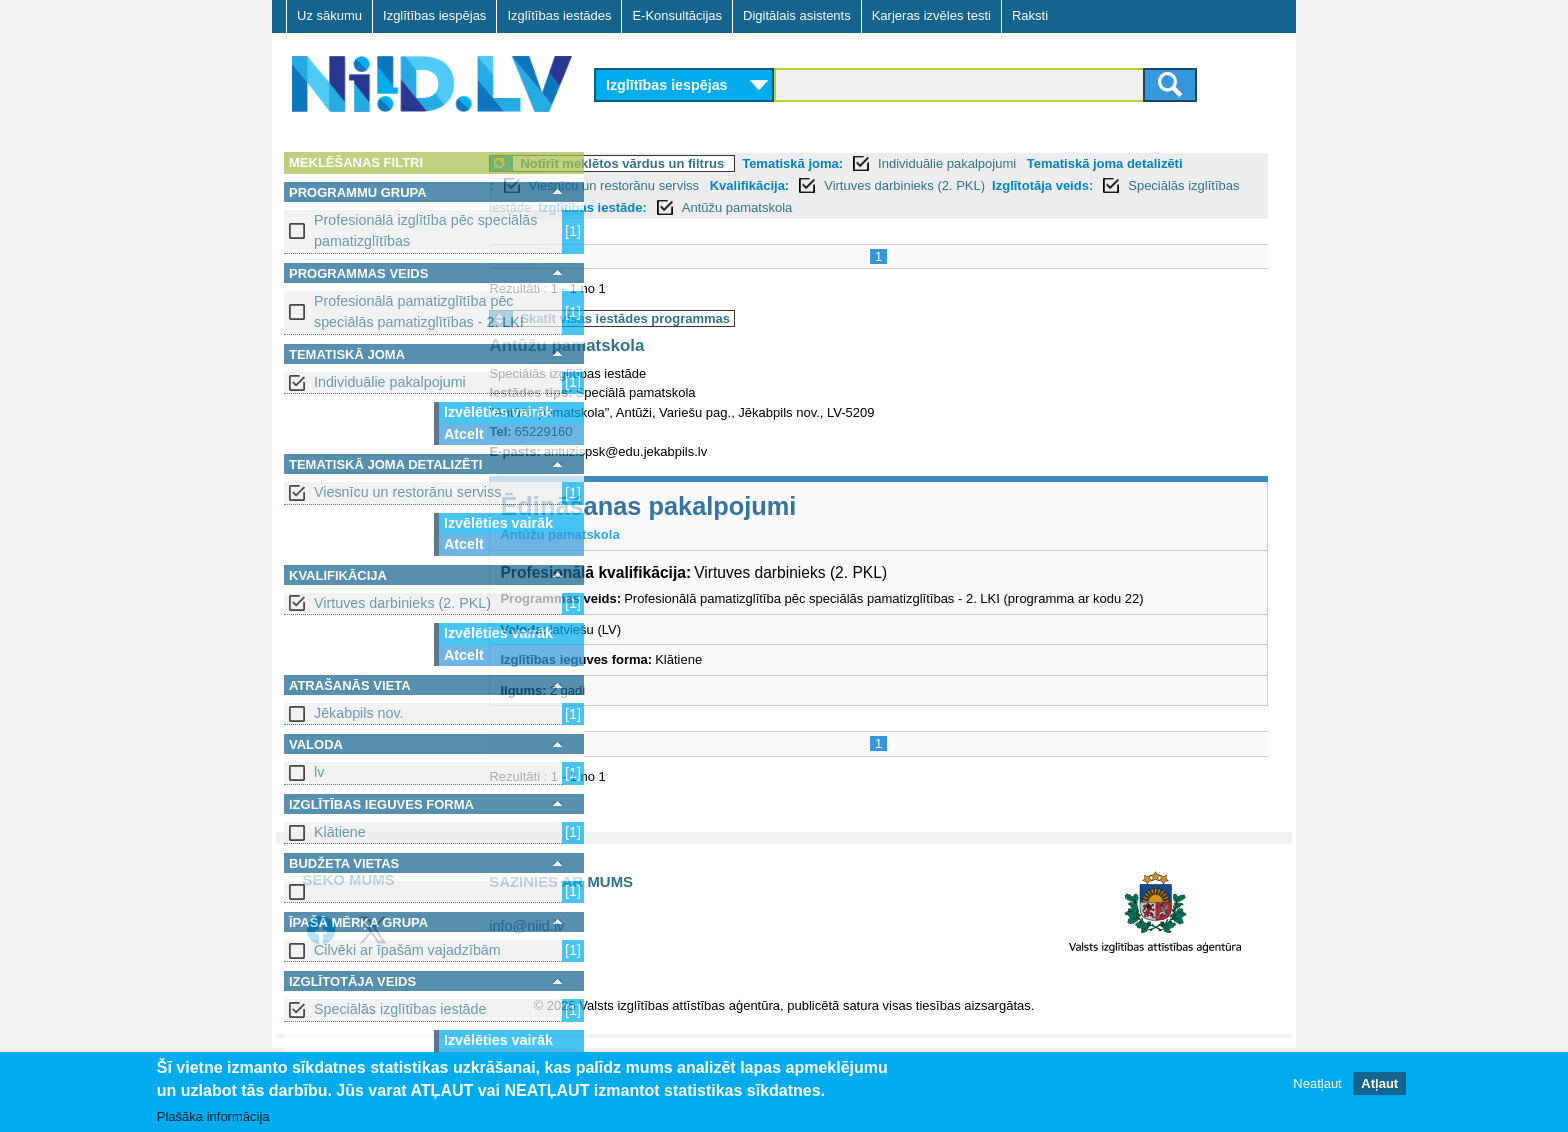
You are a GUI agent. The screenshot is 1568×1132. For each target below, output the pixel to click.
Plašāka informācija (213, 1116)
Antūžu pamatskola (1035, 207)
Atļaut (1379, 1083)
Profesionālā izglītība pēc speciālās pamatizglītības (425, 230)
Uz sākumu (329, 15)
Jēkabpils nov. (359, 713)
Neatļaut (1317, 1083)
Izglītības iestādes (559, 15)
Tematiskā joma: (903, 163)
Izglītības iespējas (434, 15)
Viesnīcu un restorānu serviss (407, 492)
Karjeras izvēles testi (931, 15)
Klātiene (340, 832)
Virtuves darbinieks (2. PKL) (402, 603)
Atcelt (464, 434)
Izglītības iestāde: (890, 207)
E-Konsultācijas (677, 15)
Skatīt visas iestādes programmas (736, 318)
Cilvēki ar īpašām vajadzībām (407, 950)
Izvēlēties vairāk (498, 412)
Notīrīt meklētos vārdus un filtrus (733, 163)
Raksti (1030, 15)
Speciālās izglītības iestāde (400, 1009)
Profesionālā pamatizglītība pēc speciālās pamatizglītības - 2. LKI (419, 311)
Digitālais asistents (797, 15)
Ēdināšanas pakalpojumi (759, 506)
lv (319, 772)
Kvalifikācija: (919, 185)
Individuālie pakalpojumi (390, 382)
